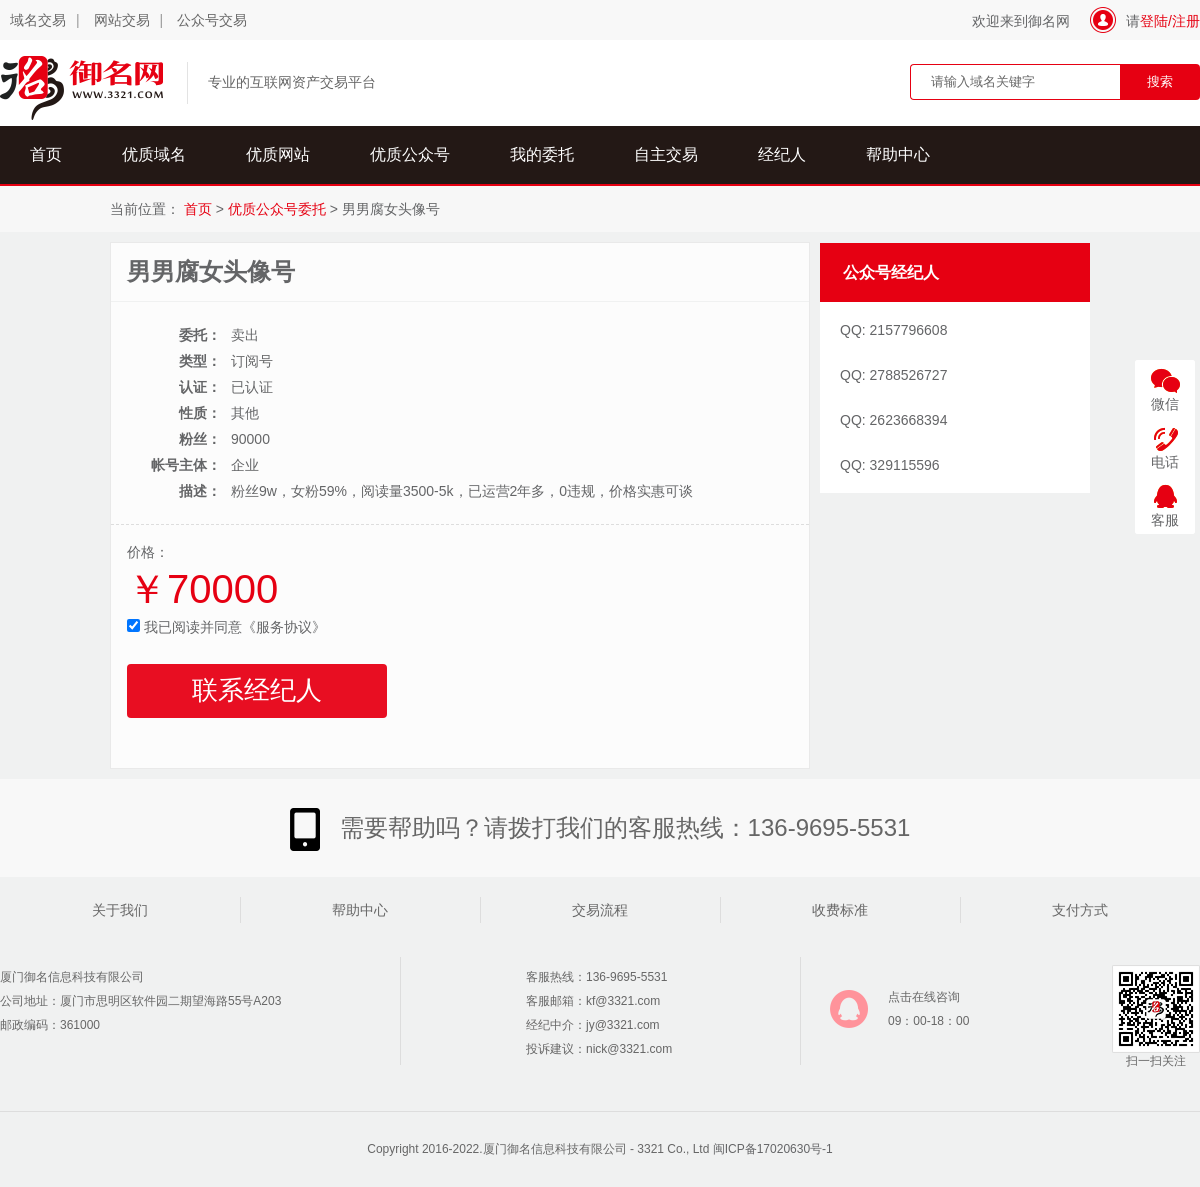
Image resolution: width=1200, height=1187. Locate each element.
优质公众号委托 (277, 209)
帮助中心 (898, 154)
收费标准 (840, 910)
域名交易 (38, 20)
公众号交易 (212, 20)
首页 (46, 154)
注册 (1186, 21)
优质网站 (278, 154)
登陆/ (1156, 21)
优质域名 (154, 154)
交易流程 (600, 910)
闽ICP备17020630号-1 (773, 1149)
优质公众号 (410, 154)
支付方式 (1080, 910)
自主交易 (666, 154)
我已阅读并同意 (226, 627)
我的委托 (542, 154)
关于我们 (120, 910)
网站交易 (122, 20)
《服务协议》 (284, 627)
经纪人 (782, 154)
